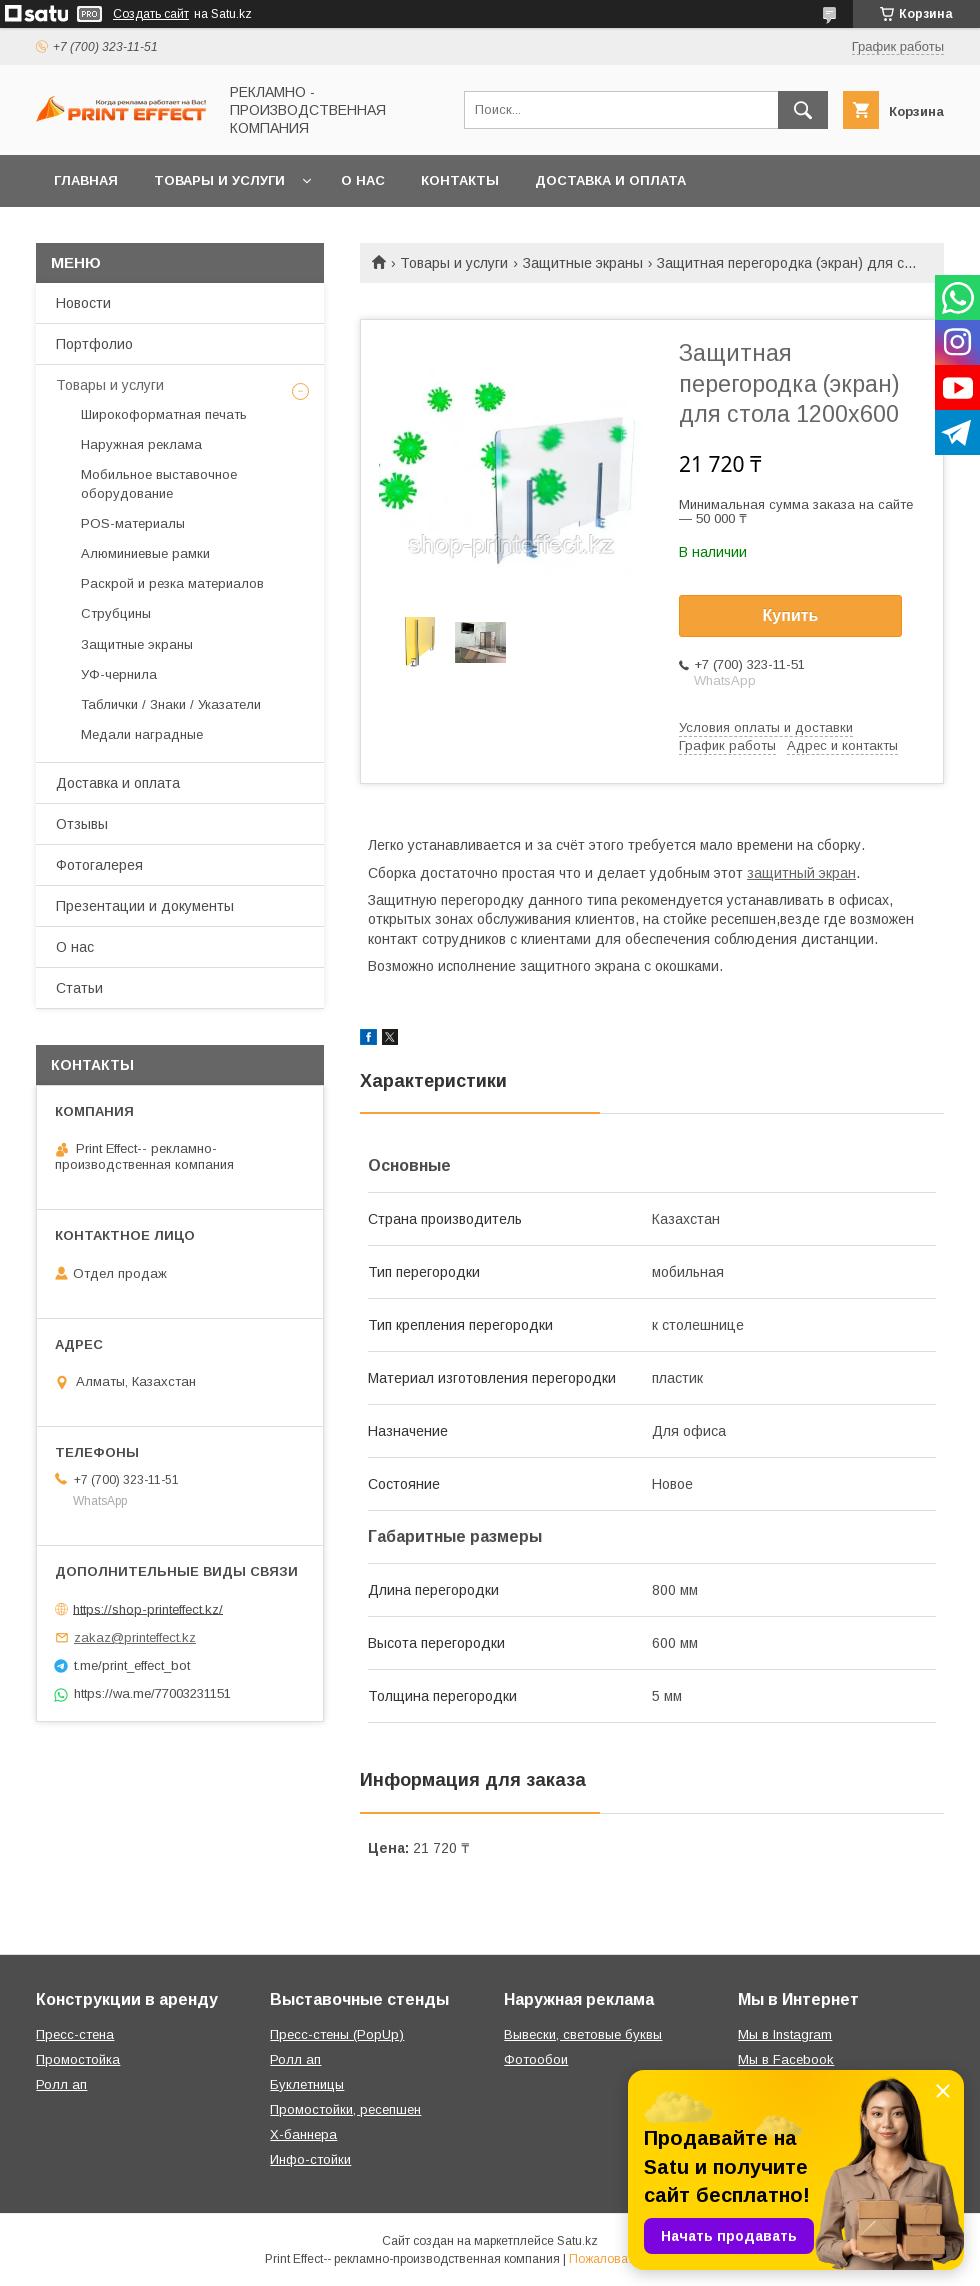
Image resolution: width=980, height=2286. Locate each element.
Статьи (79, 988)
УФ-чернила (119, 674)
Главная (86, 180)
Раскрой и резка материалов (172, 583)
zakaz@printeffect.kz (135, 1637)
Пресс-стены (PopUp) (337, 2034)
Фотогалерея (99, 865)
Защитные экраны (583, 263)
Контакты (460, 180)
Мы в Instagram (785, 2034)
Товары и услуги (219, 180)
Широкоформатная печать (164, 414)
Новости (83, 303)
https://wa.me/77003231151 (152, 1693)
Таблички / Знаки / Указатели (171, 704)
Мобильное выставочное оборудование (159, 483)
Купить (791, 615)
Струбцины (116, 613)
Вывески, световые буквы (583, 2034)
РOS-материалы (133, 523)
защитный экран (801, 873)
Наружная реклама (141, 444)
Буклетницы (307, 2084)
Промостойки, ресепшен (345, 2109)
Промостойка (78, 2059)
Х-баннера (303, 2134)
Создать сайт (151, 14)
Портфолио (94, 344)
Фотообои (536, 2059)
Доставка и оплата (610, 180)
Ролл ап (61, 2084)
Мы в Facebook (786, 2059)
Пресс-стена (75, 2034)
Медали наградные (142, 734)
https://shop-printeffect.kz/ (148, 1608)
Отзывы (82, 824)
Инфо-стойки (310, 2159)
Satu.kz (577, 2241)
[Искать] (803, 110)
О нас (363, 180)
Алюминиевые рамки (145, 553)
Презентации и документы (145, 906)
